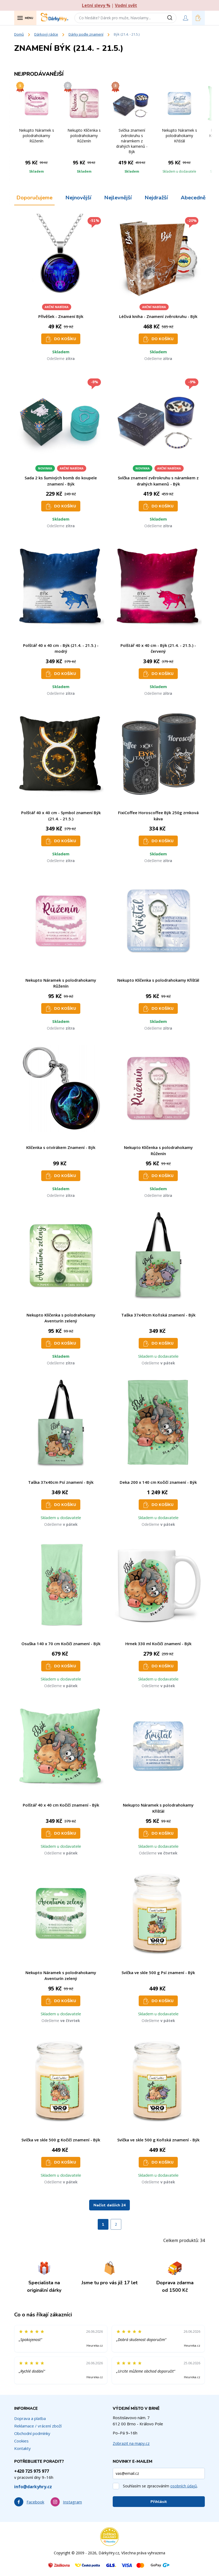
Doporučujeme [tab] (34, 197)
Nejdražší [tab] (156, 197)
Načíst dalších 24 (109, 2205)
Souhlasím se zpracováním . (160, 2485)
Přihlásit (158, 2501)
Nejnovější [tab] (78, 197)
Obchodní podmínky (32, 2433)
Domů (19, 34)
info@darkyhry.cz (33, 2487)
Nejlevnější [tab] (118, 197)
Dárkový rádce (46, 34)
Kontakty (22, 2448)
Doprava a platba (30, 2418)
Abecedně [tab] (193, 197)
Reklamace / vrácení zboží (38, 2426)
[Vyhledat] (171, 18)
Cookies (21, 2441)
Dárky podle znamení (86, 34)
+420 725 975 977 (31, 2471)
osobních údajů (183, 2485)
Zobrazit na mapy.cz (131, 2443)
